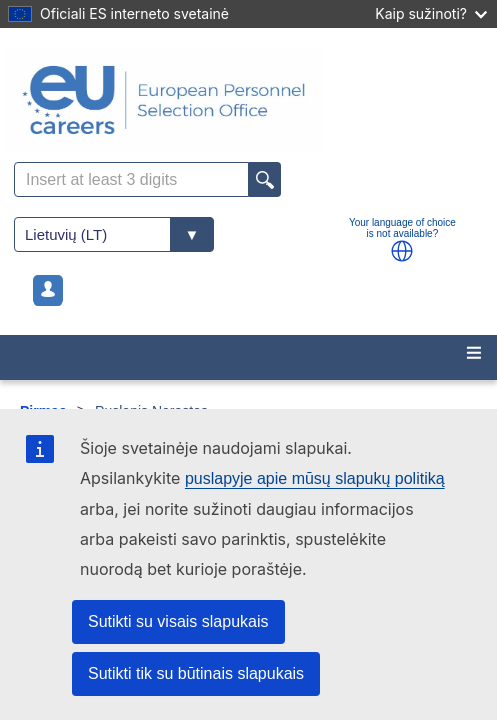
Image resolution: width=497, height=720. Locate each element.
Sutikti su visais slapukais (178, 621)
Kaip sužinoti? (431, 13)
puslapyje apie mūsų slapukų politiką (315, 478)
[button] (402, 251)
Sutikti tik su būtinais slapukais (196, 673)
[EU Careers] (248, 100)
